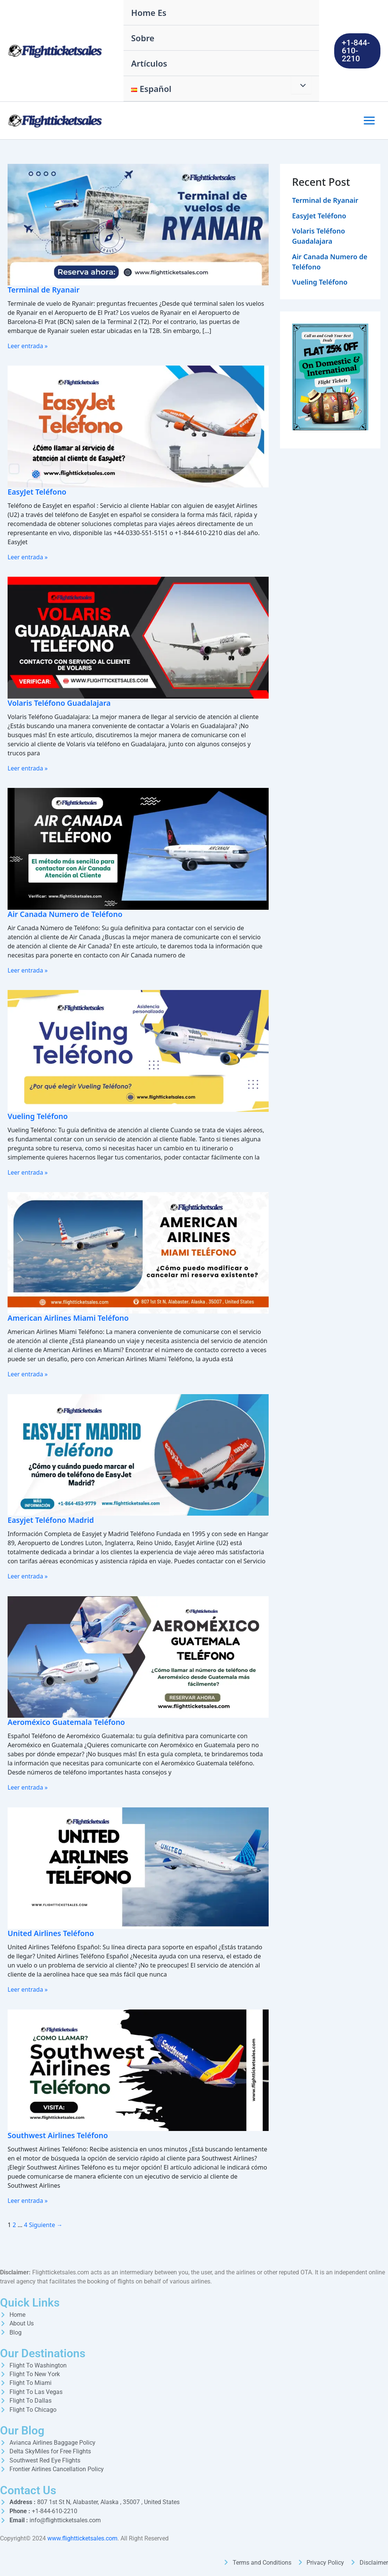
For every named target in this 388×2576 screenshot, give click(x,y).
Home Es (148, 12)
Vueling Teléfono (38, 1115)
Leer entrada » (28, 346)
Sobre (142, 38)
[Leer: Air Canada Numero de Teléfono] (138, 848)
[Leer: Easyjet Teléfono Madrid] (138, 1453)
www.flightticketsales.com (82, 2538)
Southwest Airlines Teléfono (59, 2134)
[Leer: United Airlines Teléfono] (138, 1866)
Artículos (149, 63)
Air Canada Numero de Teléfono (66, 914)
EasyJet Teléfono (38, 492)
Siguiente (46, 2224)
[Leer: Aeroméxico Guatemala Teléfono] (138, 1655)
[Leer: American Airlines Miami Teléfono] (138, 1251)
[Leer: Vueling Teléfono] (138, 1050)
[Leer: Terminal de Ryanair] (138, 224)
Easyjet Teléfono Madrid (52, 1519)
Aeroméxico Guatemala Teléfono (68, 1721)
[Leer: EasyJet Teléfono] (138, 426)
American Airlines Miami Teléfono (69, 1317)
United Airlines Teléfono (52, 1932)
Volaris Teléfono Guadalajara (60, 703)
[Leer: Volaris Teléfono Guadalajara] (138, 637)
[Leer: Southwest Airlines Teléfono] (138, 2068)
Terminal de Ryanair (44, 290)
